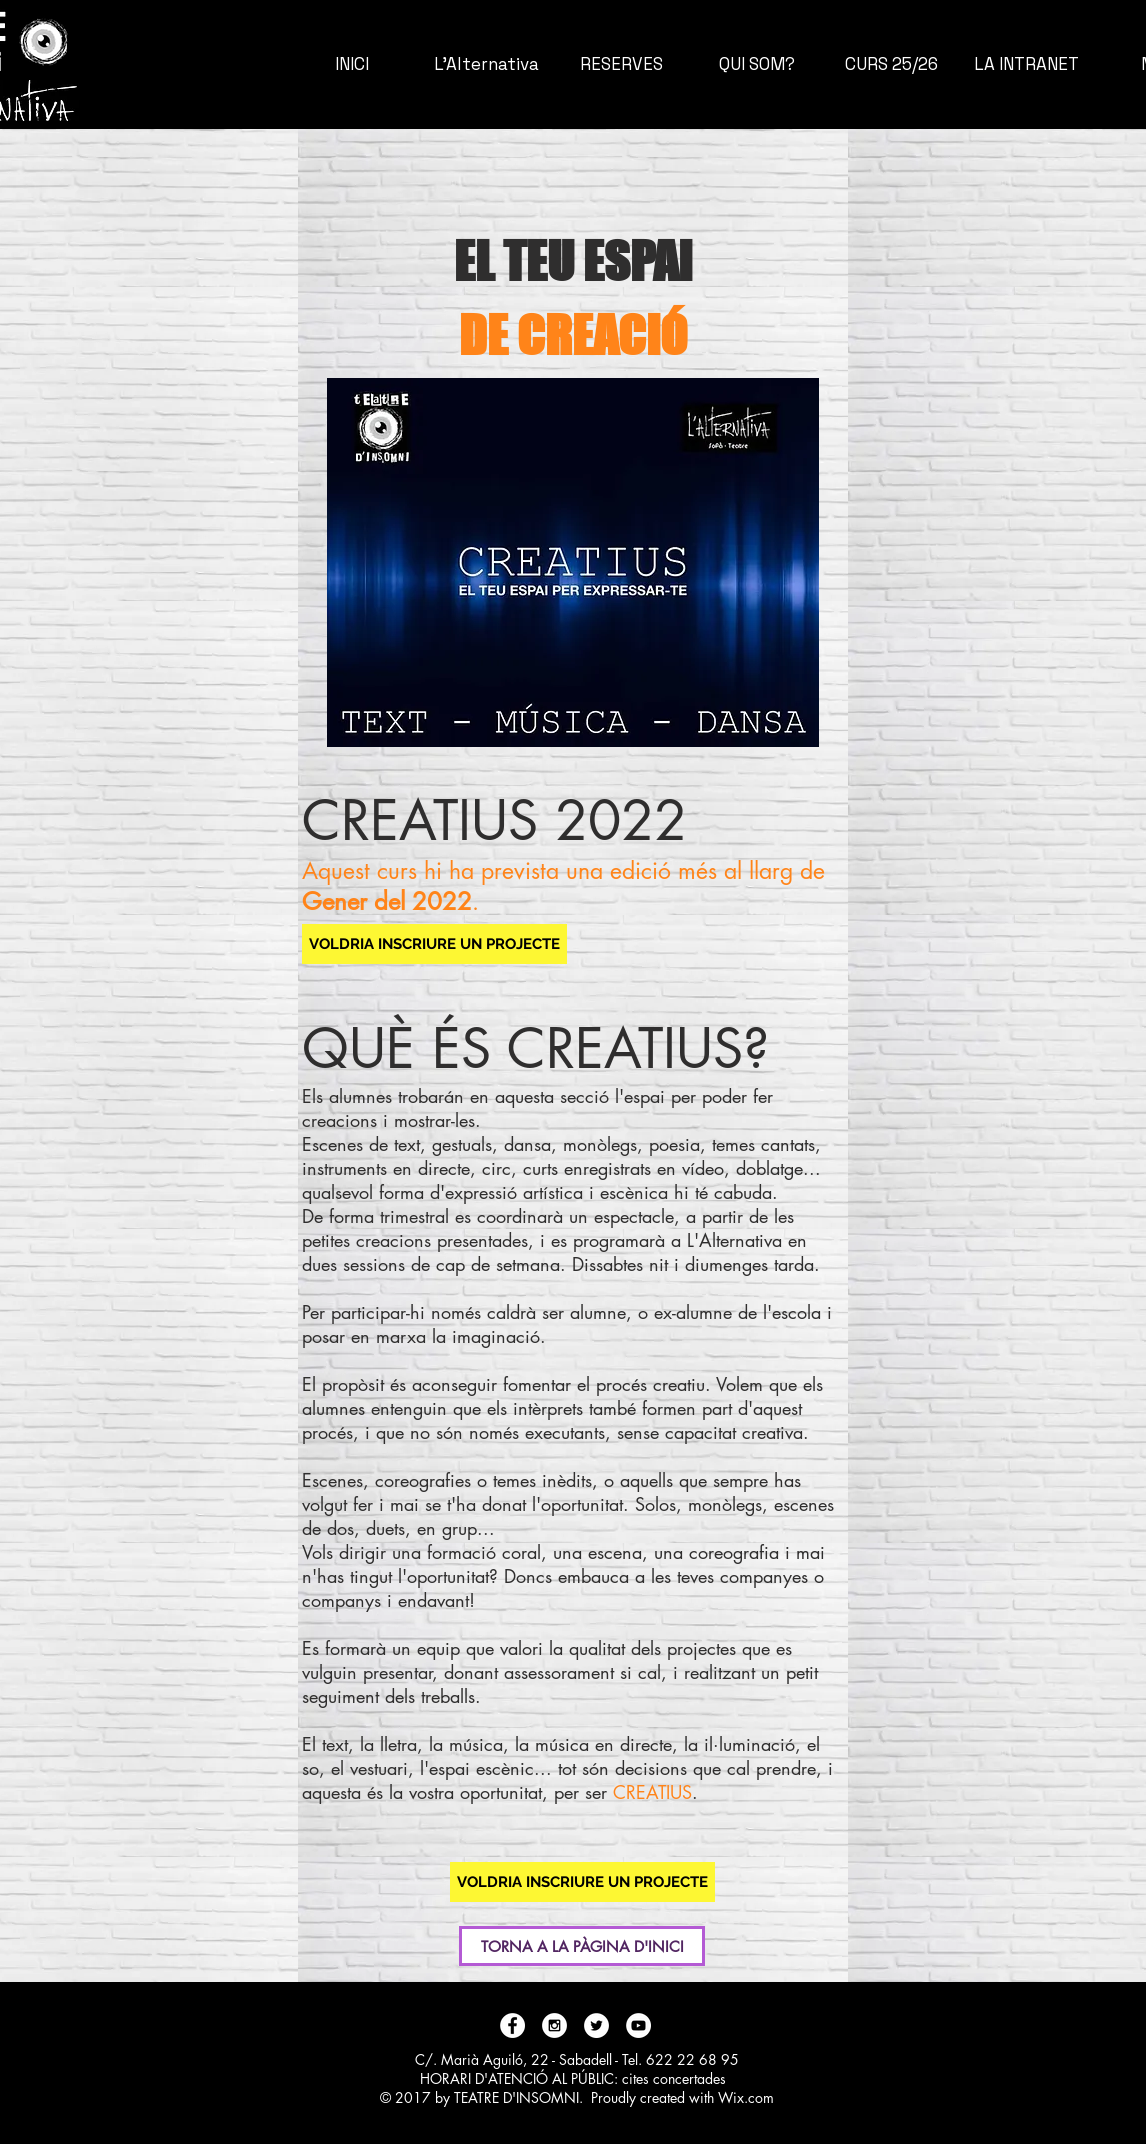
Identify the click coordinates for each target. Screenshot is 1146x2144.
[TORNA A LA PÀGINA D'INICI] (582, 1946)
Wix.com (746, 2097)
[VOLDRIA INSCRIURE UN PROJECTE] (434, 944)
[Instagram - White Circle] (554, 2025)
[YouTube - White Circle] (638, 2025)
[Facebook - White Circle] (512, 2025)
